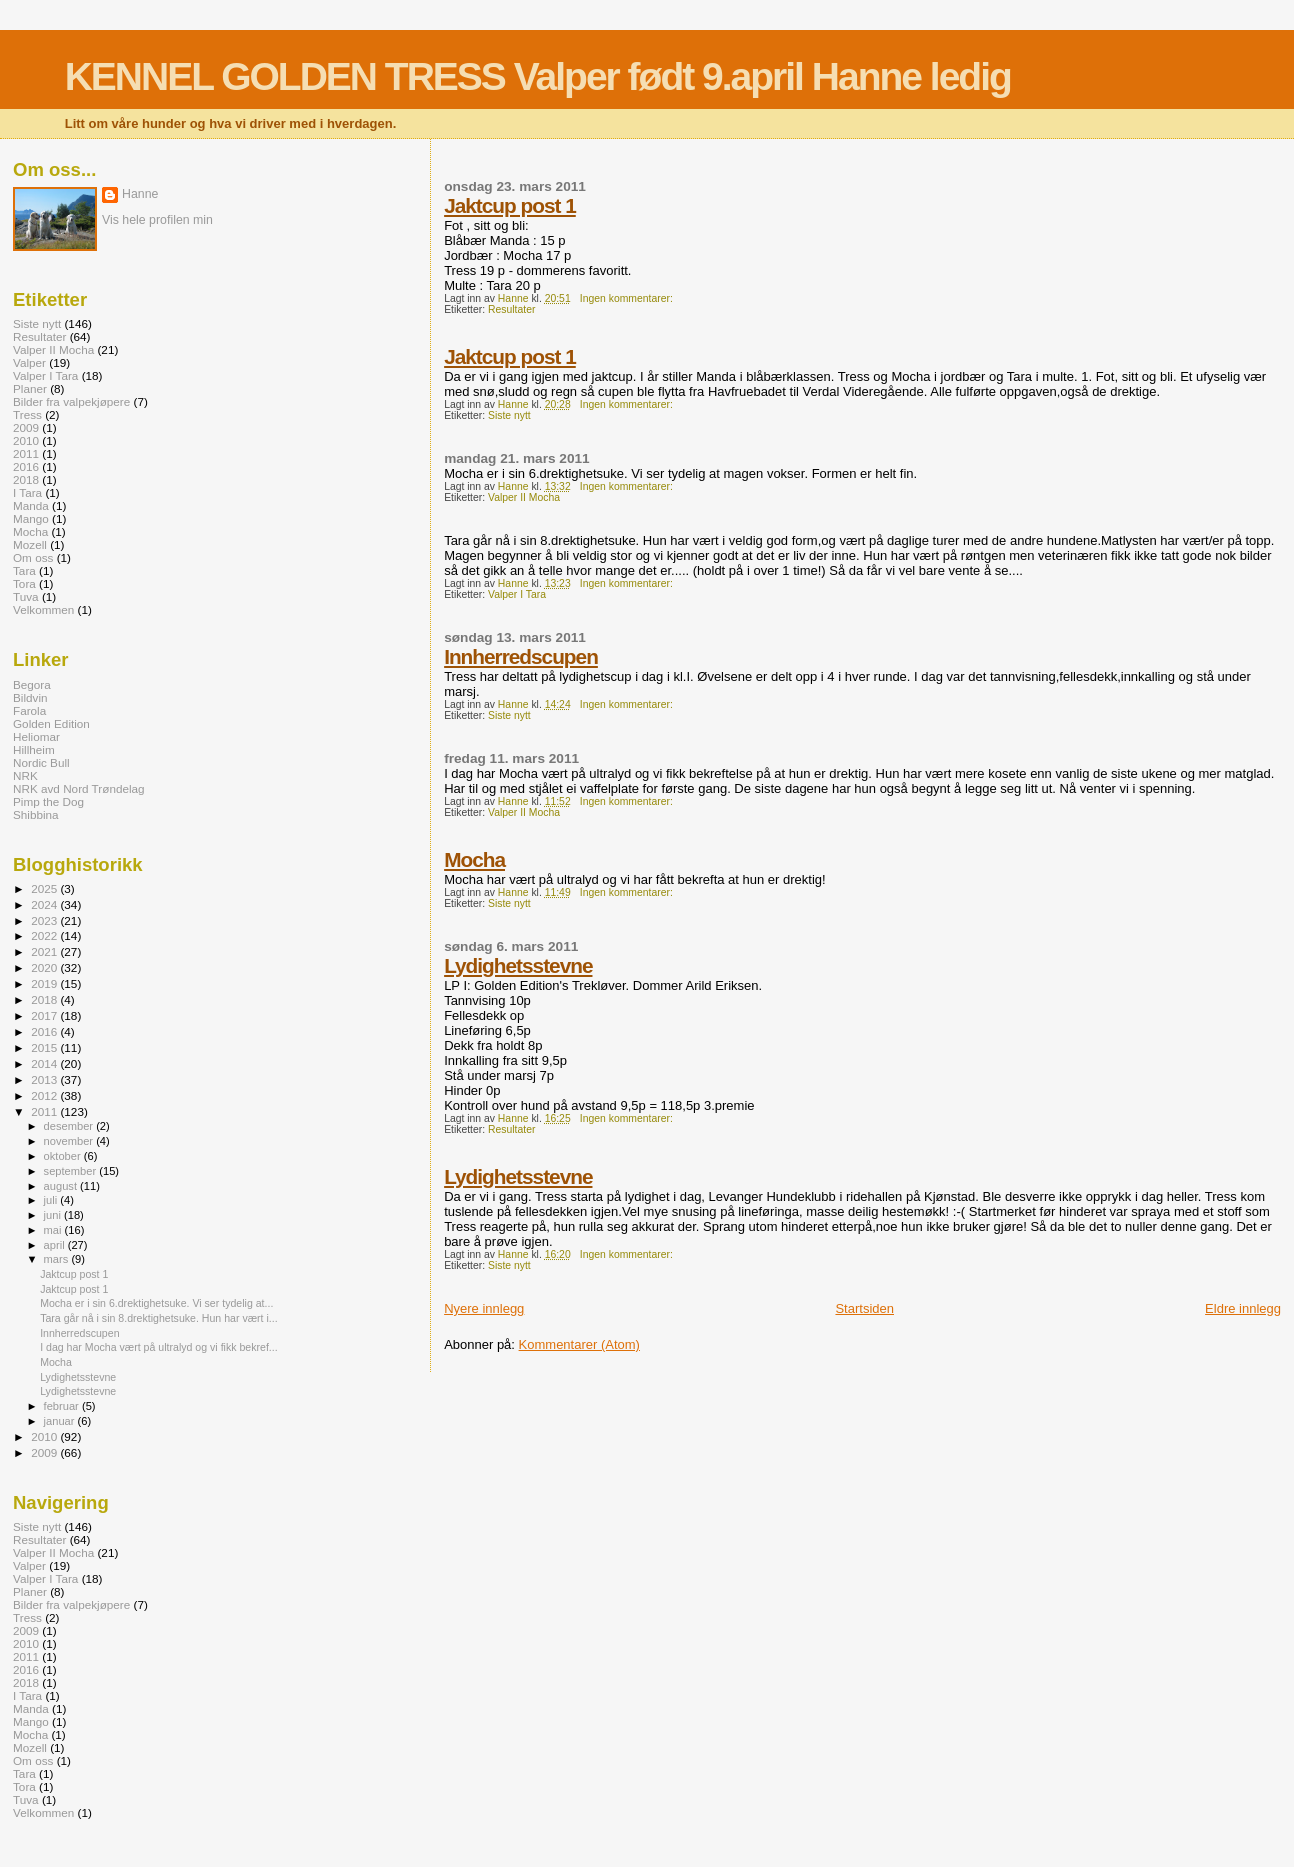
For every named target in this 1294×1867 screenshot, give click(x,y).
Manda (31, 505)
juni (54, 1215)
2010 (26, 440)
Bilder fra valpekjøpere (71, 401)
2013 (45, 1079)
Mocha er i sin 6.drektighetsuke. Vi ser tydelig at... (156, 1303)
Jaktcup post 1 (510, 205)
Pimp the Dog (48, 801)
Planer (30, 388)
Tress (27, 414)
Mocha (474, 859)
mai (54, 1230)
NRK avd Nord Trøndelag (79, 788)
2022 (45, 935)
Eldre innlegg (1243, 1308)
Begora (32, 684)
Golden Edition (51, 723)
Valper (29, 362)
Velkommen (43, 609)
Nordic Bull (41, 762)
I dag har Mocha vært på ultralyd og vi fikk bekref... (159, 1347)
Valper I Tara (517, 594)
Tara (24, 570)
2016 (26, 466)
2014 (45, 1063)
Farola (29, 710)
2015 (45, 1047)
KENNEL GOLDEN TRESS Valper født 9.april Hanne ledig (538, 76)
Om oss (33, 557)
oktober (64, 1156)
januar (61, 1421)
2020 (45, 967)
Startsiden (864, 1308)
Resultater (511, 309)
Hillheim (34, 749)
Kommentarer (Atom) (579, 1344)
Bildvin (30, 697)
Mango (31, 518)
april (56, 1245)
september (72, 1171)
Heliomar (36, 736)
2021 (45, 951)
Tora (24, 583)
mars (58, 1259)
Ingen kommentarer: (628, 298)
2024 (45, 904)
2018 (26, 479)
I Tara (27, 492)
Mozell (30, 544)
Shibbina (36, 814)
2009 (26, 427)
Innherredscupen (521, 656)
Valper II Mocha (524, 497)
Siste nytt (509, 415)
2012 (45, 1095)
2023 (45, 920)
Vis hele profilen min (157, 220)
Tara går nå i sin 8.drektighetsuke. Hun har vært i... (159, 1318)
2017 (45, 1015)
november (70, 1141)
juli (52, 1200)
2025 (45, 888)
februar (63, 1406)
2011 (26, 453)
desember (70, 1126)
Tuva (26, 596)
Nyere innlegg (484, 1308)
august (62, 1186)
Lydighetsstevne (518, 965)
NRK (25, 775)
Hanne (140, 194)
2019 (45, 983)
